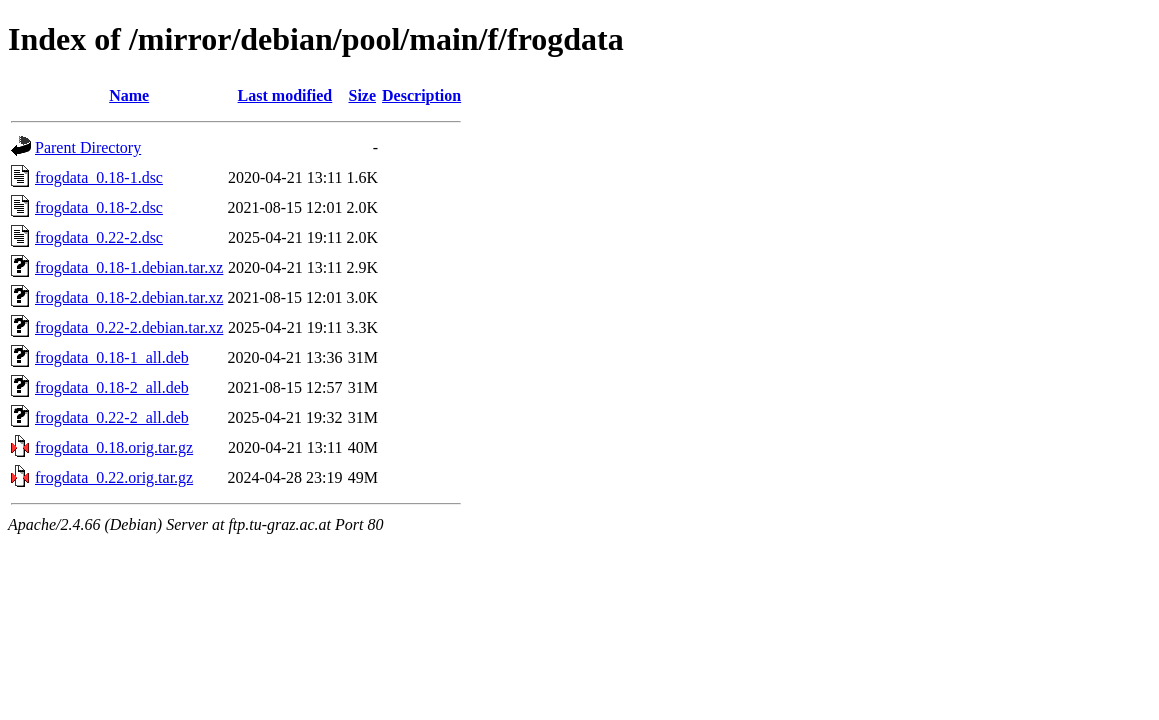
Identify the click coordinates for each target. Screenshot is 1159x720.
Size (362, 95)
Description (421, 95)
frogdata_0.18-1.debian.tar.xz (129, 267)
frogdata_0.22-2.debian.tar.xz (129, 327)
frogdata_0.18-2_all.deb (112, 387)
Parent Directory (88, 147)
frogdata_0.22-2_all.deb (112, 417)
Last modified (285, 95)
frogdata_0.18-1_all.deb (112, 357)
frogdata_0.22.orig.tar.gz (114, 477)
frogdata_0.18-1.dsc (99, 177)
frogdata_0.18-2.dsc (99, 207)
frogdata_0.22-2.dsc (99, 237)
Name (129, 95)
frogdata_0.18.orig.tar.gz (114, 447)
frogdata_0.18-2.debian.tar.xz (129, 297)
